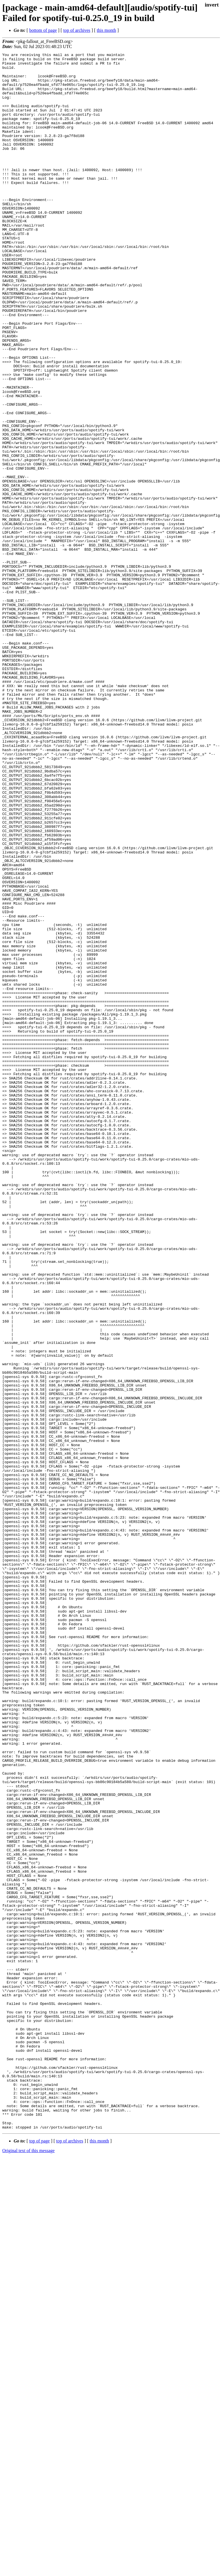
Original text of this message (28, 2565)
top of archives (76, 30)
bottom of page (43, 30)
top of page (39, 2556)
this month (106, 30)
